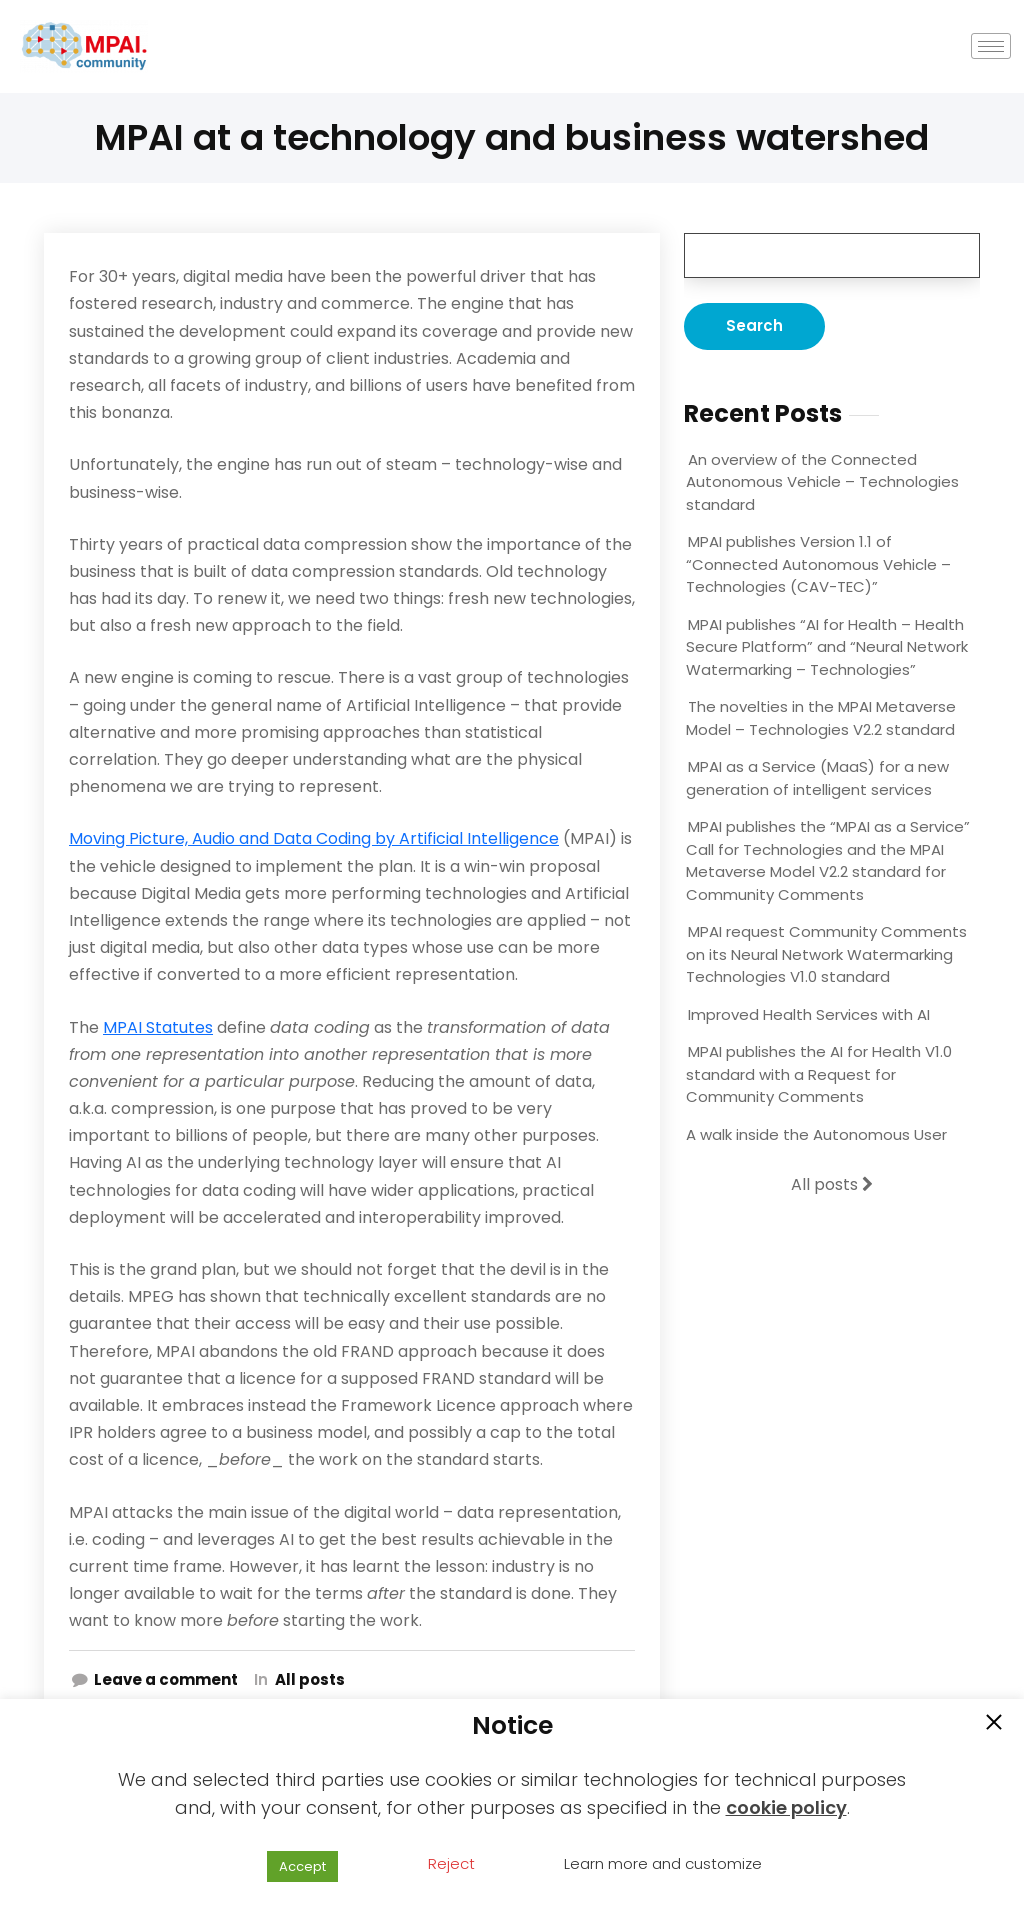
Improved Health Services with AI (809, 1014)
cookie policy (786, 1807)
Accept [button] (302, 1866)
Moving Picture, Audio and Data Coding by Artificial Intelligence (314, 838)
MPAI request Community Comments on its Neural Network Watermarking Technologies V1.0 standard (826, 954)
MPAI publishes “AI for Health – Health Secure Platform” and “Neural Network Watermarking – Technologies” (827, 647)
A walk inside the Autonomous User (816, 1134)
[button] (994, 1724)
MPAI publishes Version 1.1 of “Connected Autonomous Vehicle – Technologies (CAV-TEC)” (818, 564)
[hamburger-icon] (991, 46)
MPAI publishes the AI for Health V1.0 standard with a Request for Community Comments (819, 1074)
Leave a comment (166, 1679)
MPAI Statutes (158, 1027)
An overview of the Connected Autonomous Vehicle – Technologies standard (822, 482)
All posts (310, 1679)
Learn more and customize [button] (663, 1863)
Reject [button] (451, 1863)
